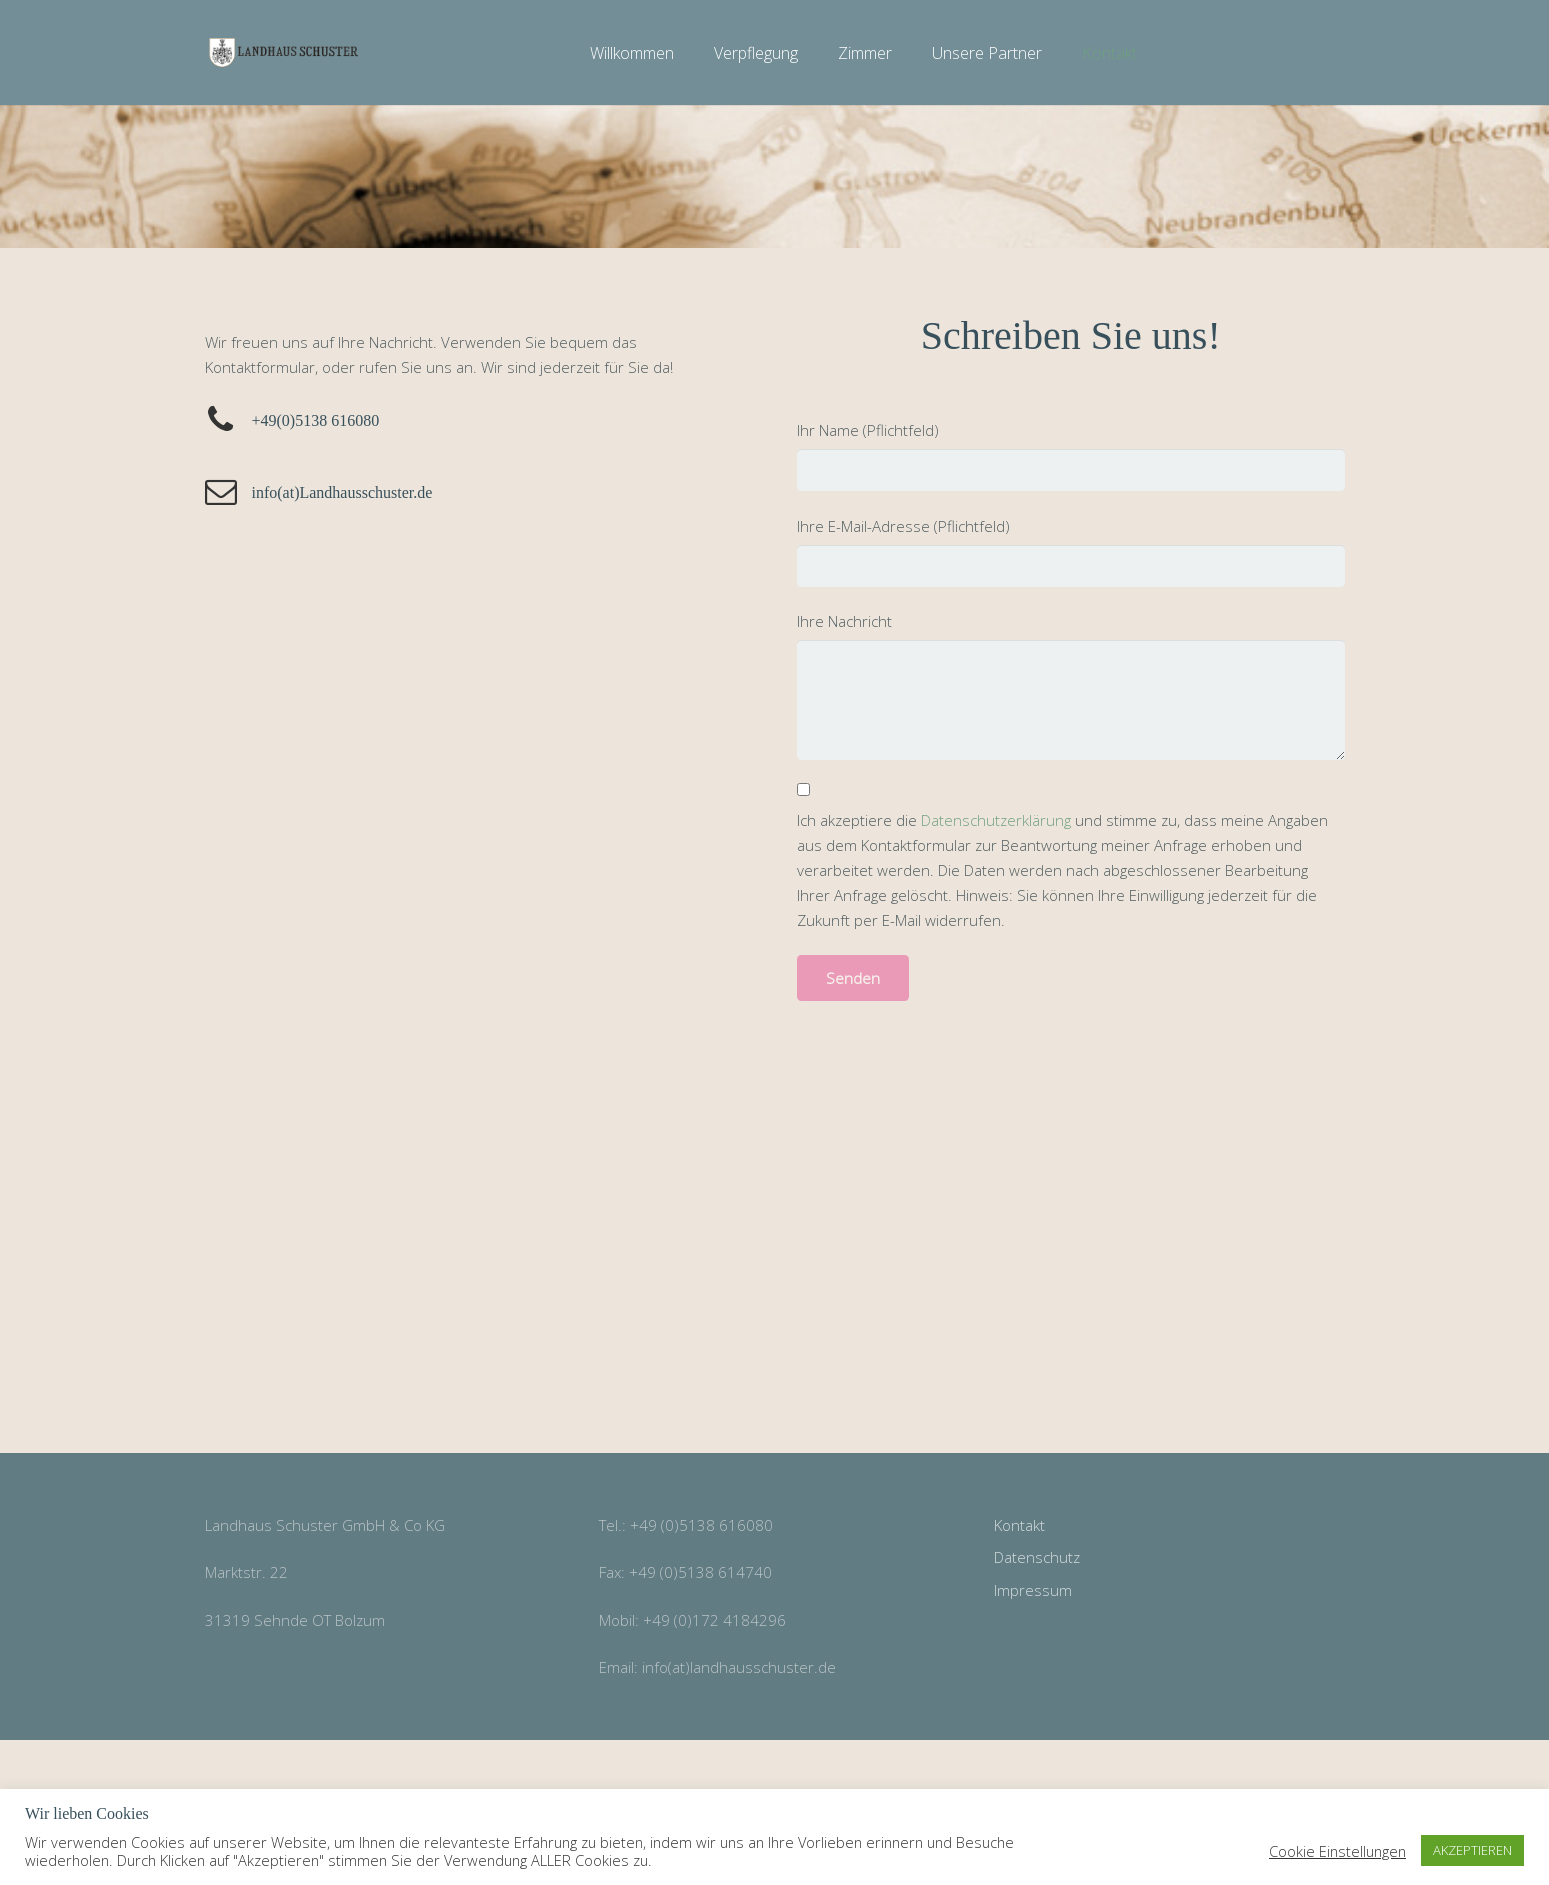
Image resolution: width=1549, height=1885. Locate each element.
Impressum (1033, 1590)
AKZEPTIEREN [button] (1472, 1850)
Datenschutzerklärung (996, 820)
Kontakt (1019, 1525)
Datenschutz (1037, 1557)
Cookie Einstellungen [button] (1337, 1851)
